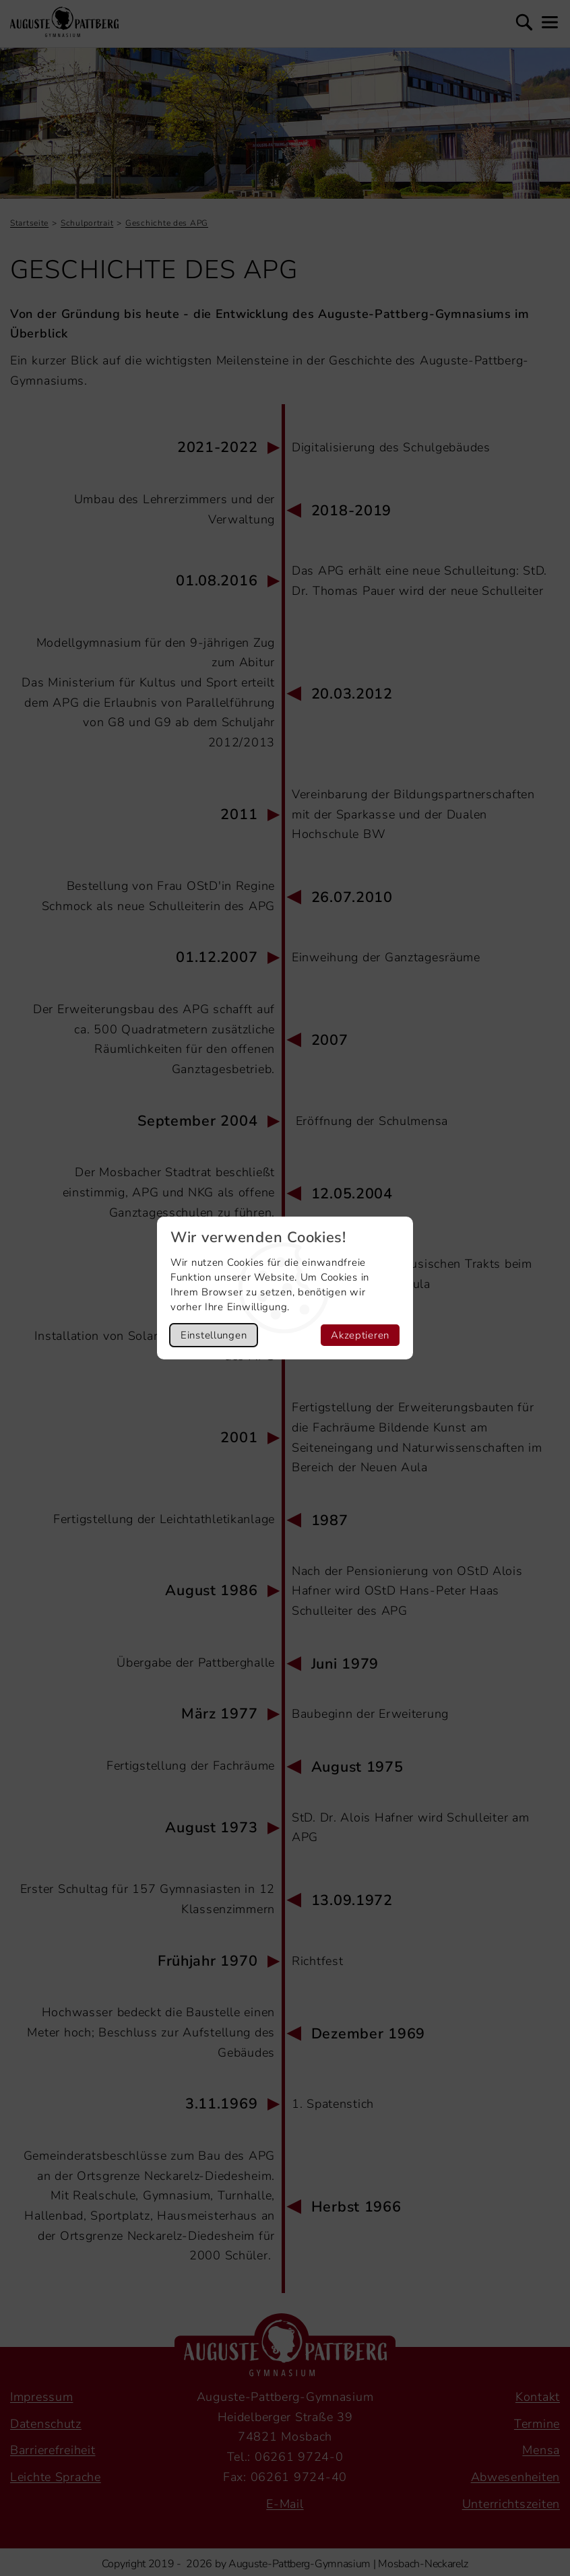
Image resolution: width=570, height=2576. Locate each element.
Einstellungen (214, 1335)
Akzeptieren (360, 1335)
